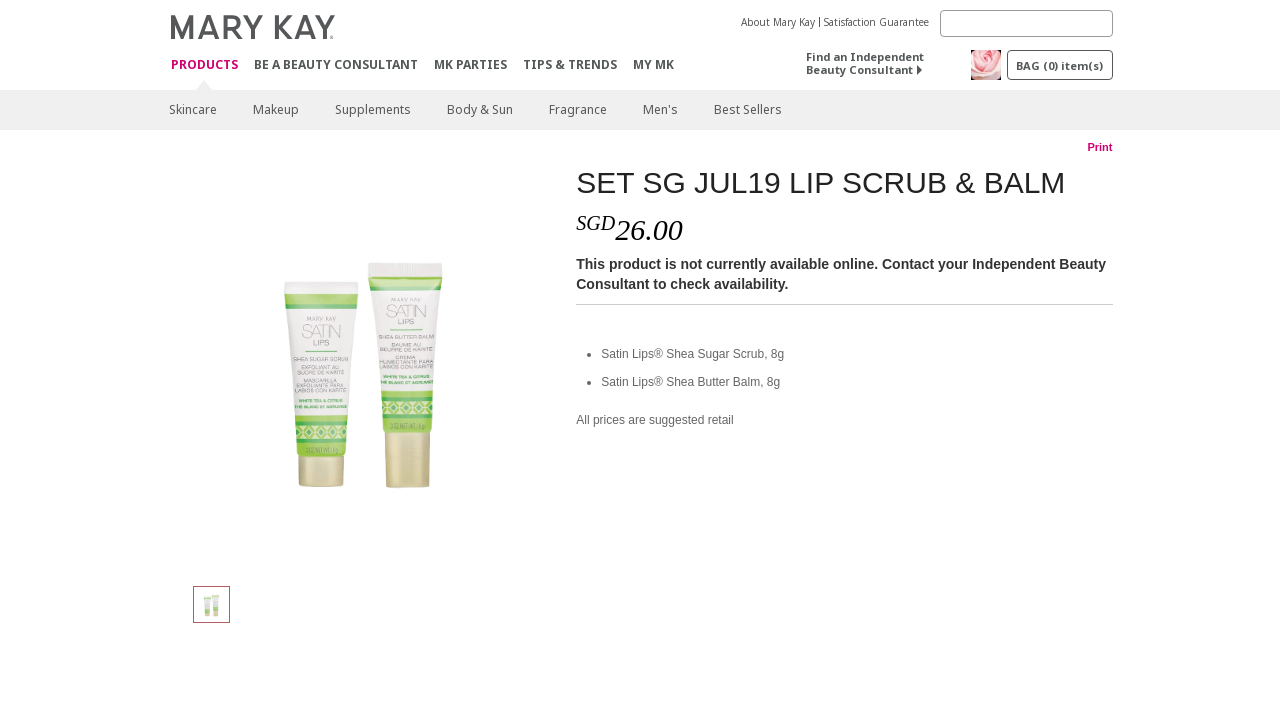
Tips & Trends (570, 64)
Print (1099, 147)
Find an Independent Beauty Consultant (865, 63)
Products (204, 65)
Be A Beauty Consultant (336, 64)
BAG (1059, 65)
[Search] (1026, 23)
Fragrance (578, 109)
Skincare (193, 109)
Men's (660, 109)
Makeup (276, 109)
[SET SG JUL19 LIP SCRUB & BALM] (365, 366)
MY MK (653, 64)
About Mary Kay (778, 22)
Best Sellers (748, 109)
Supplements (373, 109)
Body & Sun (480, 109)
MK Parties (470, 64)
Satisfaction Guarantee (876, 22)
